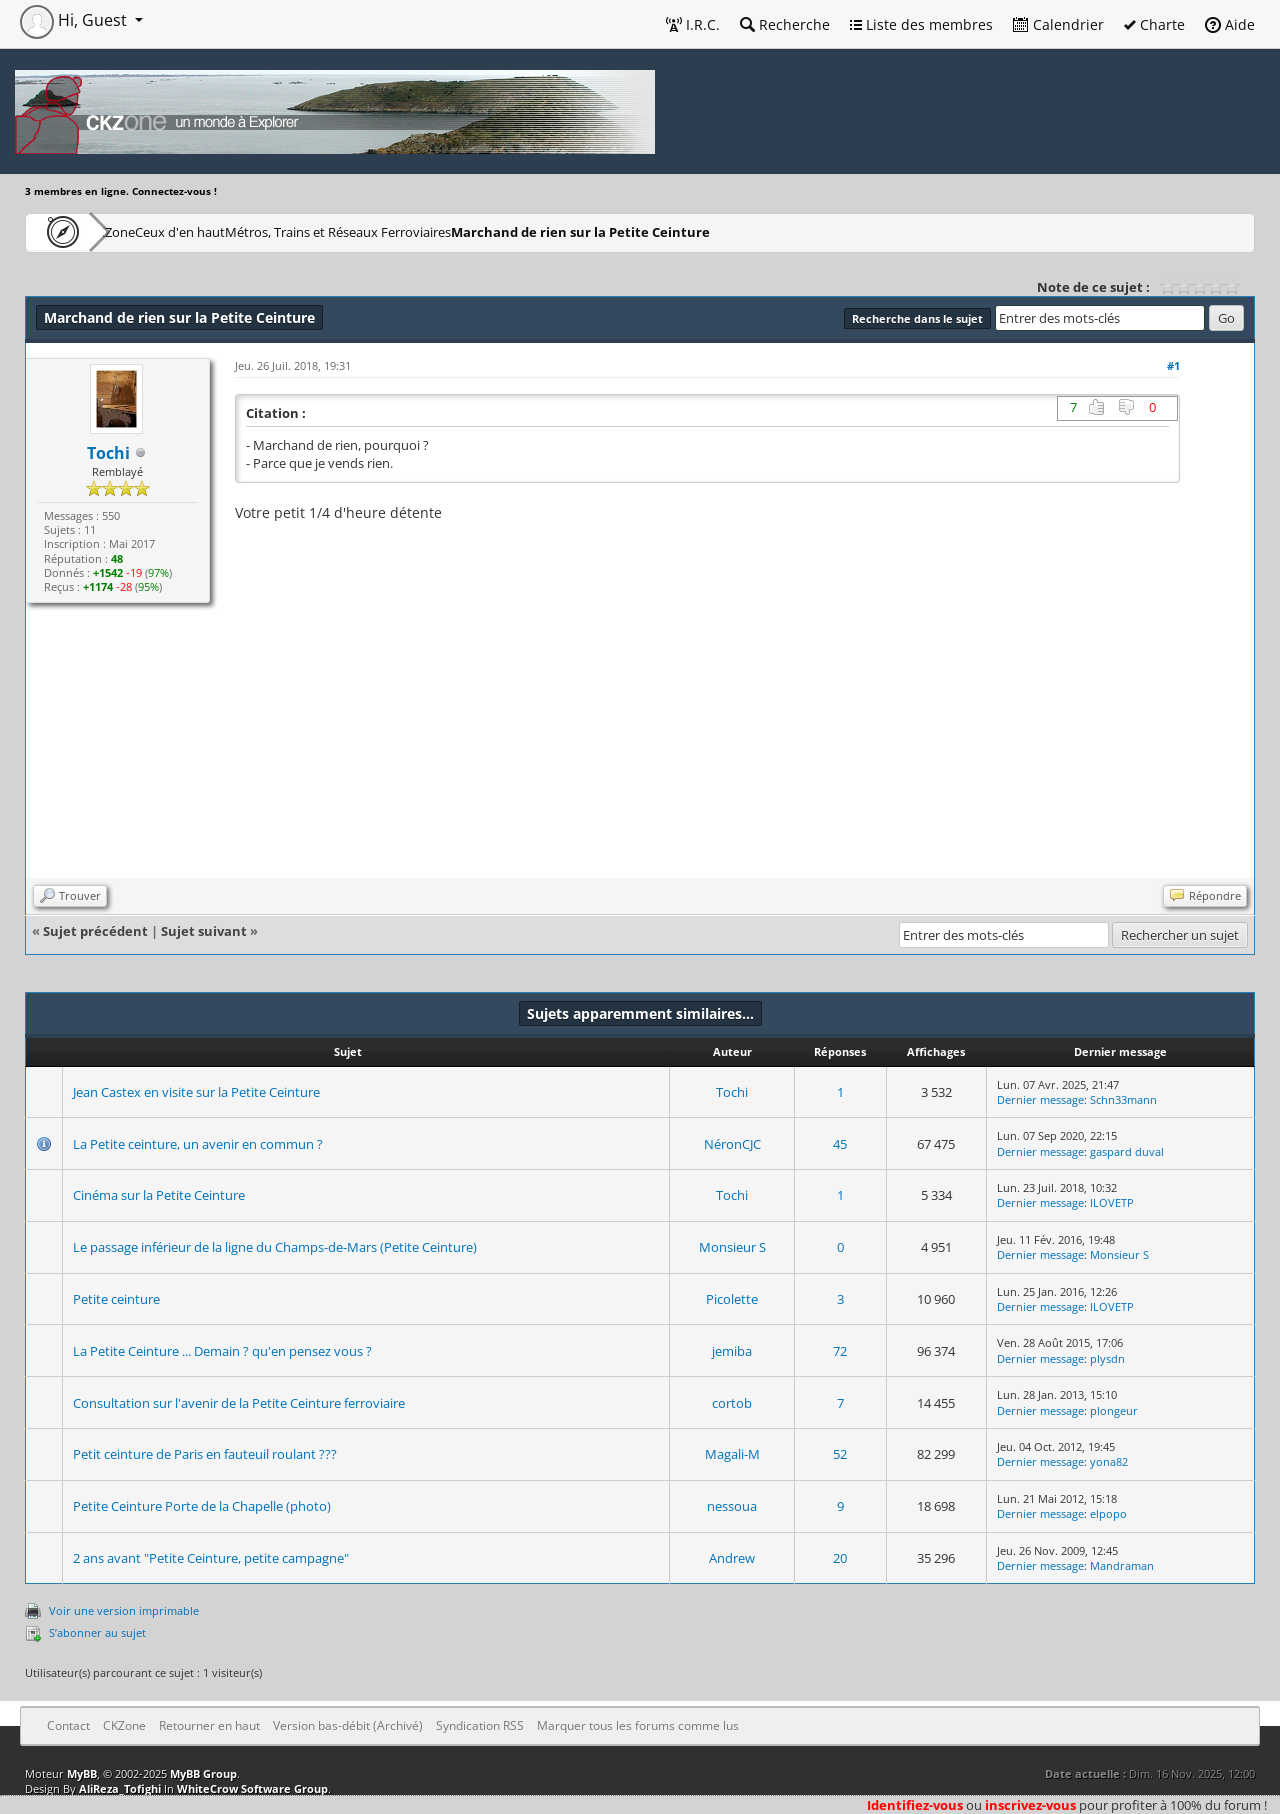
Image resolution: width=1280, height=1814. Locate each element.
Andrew (732, 1558)
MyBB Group (203, 1773)
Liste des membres (921, 24)
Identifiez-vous (915, 1805)
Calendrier (1058, 24)
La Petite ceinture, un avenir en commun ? (198, 1144)
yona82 (1109, 1461)
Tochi (732, 1092)
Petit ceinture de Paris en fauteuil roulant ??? (205, 1454)
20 (840, 1558)
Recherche (785, 24)
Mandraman (1122, 1565)
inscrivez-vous (1030, 1805)
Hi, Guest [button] (75, 20)
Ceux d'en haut (243, 231)
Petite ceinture (116, 1299)
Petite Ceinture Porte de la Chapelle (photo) (202, 1506)
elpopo (1108, 1513)
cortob (732, 1403)
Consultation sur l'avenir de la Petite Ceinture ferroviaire (239, 1403)
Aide (1230, 24)
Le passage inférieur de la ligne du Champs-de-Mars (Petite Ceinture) (275, 1247)
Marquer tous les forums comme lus (638, 1725)
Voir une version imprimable (124, 1610)
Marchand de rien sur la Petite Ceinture (689, 231)
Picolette (732, 1299)
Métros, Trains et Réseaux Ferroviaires (432, 231)
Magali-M (732, 1454)
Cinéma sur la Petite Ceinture (159, 1195)
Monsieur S (732, 1247)
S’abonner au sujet (97, 1632)
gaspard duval (1127, 1151)
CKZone (140, 231)
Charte (1154, 24)
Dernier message (1040, 1099)
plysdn (1107, 1358)
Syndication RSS (480, 1725)
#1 (1173, 365)
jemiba (732, 1351)
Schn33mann (1123, 1099)
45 (840, 1144)
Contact (68, 1725)
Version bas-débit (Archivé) (348, 1725)
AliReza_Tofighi (120, 1788)
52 (840, 1454)
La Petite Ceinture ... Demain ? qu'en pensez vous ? (222, 1351)
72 (840, 1351)
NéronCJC (732, 1144)
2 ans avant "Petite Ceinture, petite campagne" (211, 1558)
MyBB (82, 1773)
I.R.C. (693, 24)
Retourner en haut (209, 1725)
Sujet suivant (204, 931)
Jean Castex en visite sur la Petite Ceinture (196, 1092)
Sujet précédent (95, 931)
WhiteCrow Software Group (252, 1788)
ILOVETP (1112, 1202)
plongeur (1114, 1410)
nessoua (732, 1506)
